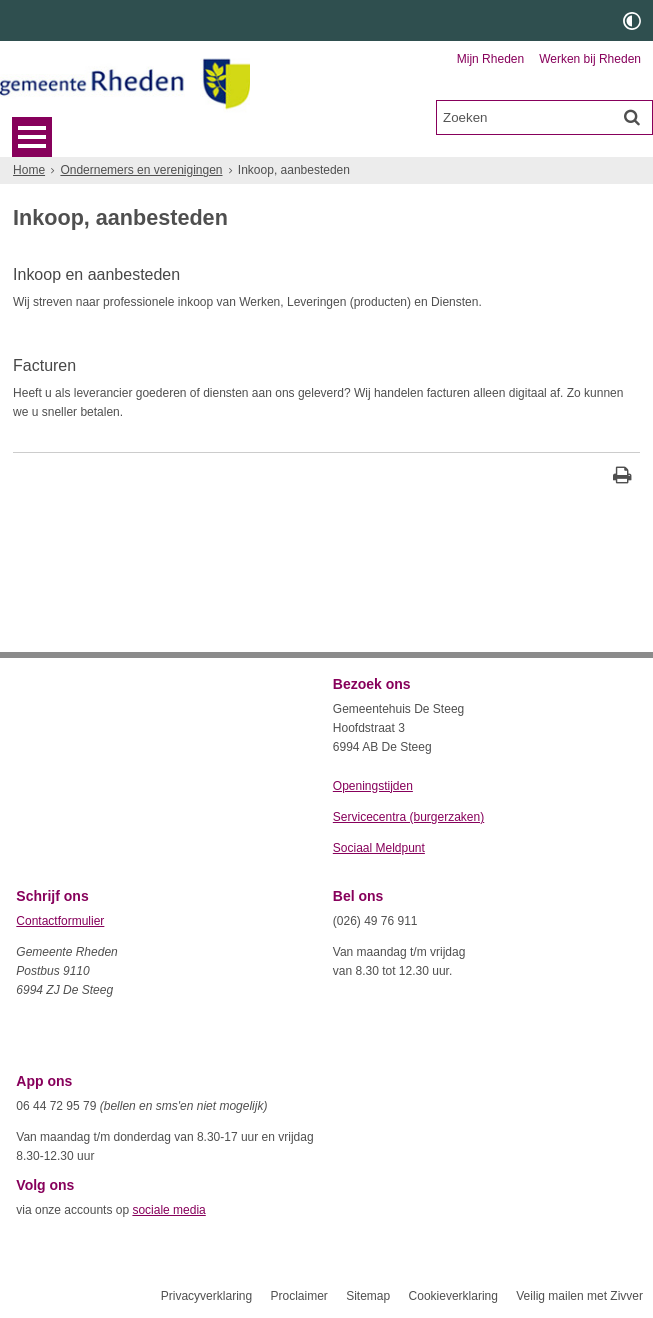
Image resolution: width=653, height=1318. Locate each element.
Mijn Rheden (490, 59)
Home (29, 170)
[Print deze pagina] (622, 477)
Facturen (44, 365)
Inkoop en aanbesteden (96, 274)
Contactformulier (60, 921)
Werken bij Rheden (590, 59)
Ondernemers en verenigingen (141, 170)
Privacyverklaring (206, 1296)
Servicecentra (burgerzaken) (408, 817)
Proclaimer (298, 1296)
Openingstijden (373, 786)
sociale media (168, 1210)
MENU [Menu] (32, 137)
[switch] (632, 20)
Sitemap (368, 1296)
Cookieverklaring (453, 1296)
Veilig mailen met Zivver (579, 1296)
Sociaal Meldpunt (379, 848)
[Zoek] (632, 117)
